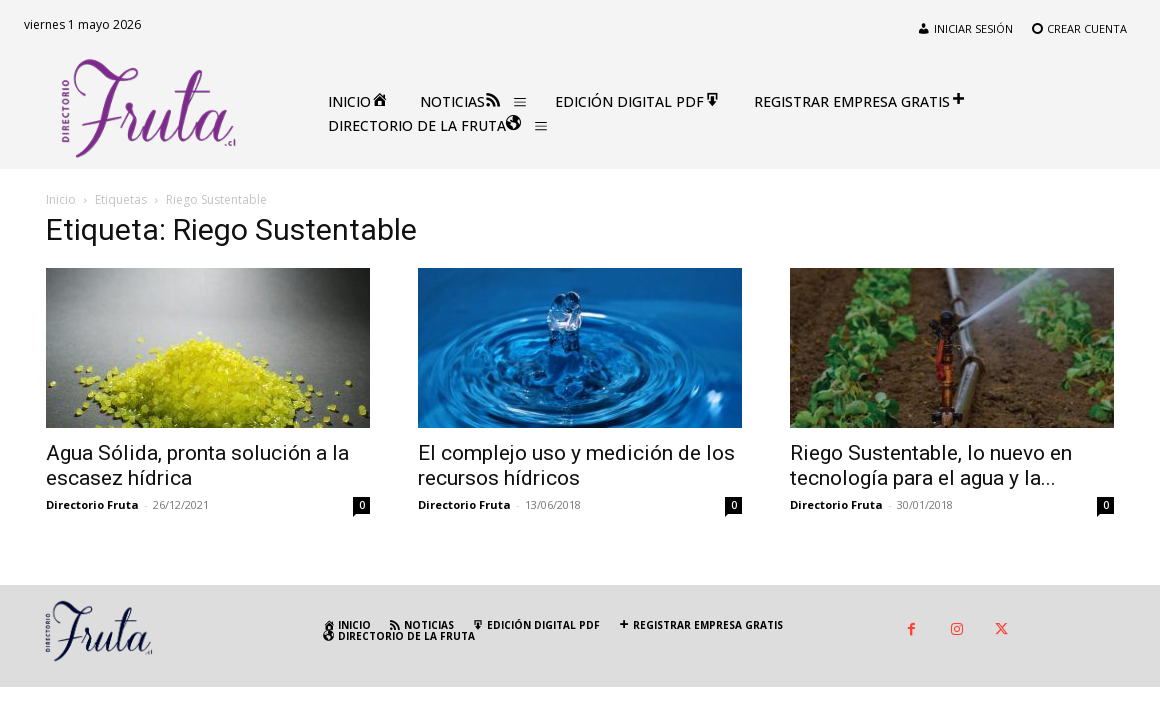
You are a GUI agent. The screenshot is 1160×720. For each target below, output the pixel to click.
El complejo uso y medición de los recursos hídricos (576, 465)
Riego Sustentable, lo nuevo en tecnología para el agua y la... (931, 465)
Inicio (61, 199)
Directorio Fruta (92, 504)
